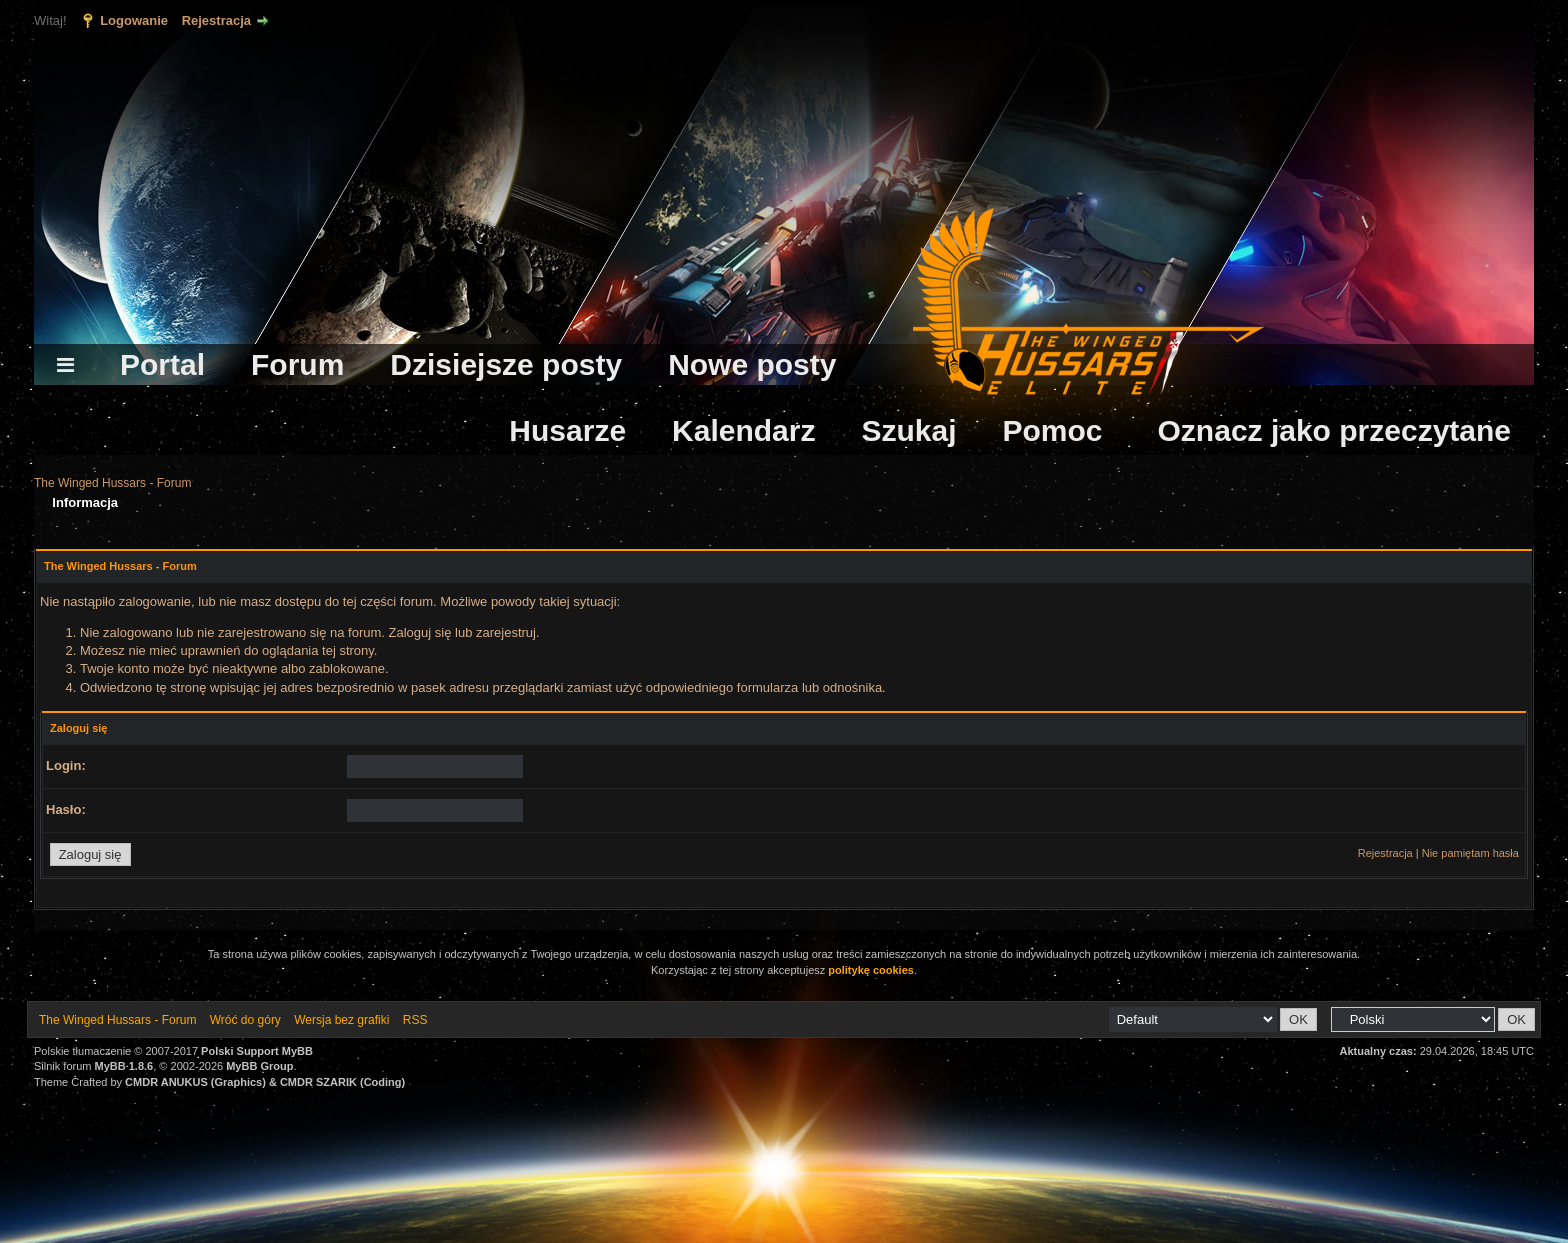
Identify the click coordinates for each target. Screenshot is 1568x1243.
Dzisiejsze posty (506, 364)
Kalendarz (743, 430)
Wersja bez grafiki (341, 1020)
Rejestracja (216, 20)
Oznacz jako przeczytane (1334, 430)
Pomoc (1053, 430)
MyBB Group (259, 1066)
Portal (162, 364)
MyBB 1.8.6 (124, 1066)
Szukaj (908, 430)
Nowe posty (752, 364)
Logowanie (134, 20)
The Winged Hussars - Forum (112, 483)
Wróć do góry (245, 1020)
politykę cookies (871, 970)
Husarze (567, 430)
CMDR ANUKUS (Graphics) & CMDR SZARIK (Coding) (265, 1082)
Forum (297, 364)
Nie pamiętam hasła (1470, 853)
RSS (415, 1020)
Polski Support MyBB (257, 1051)
